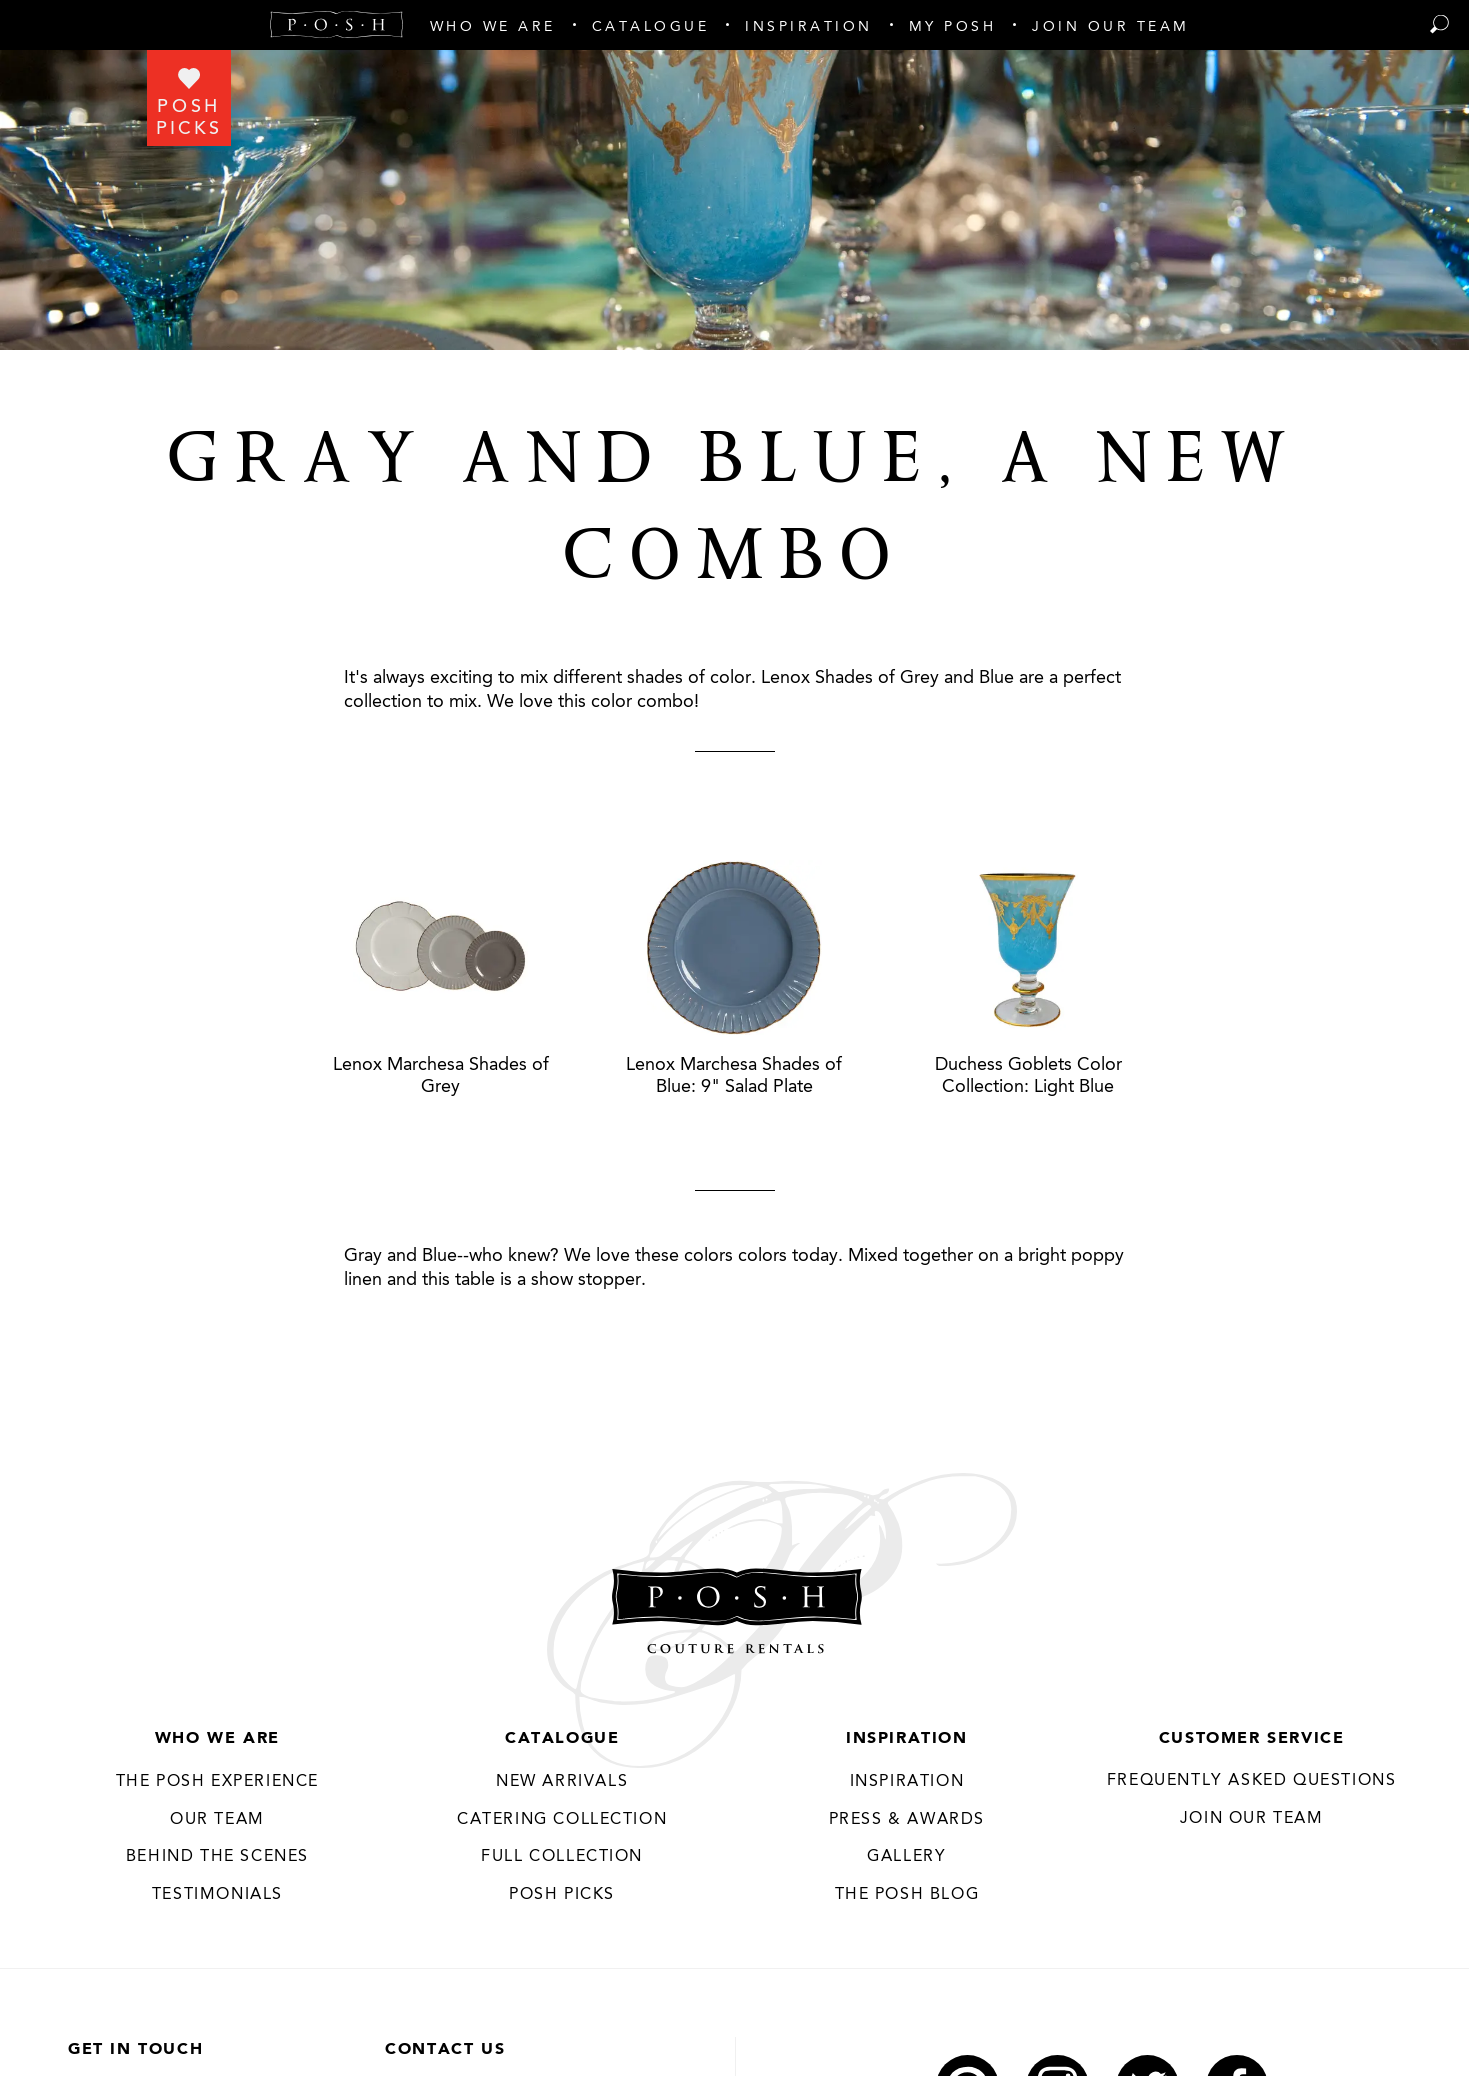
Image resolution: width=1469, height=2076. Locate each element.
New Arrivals (562, 1782)
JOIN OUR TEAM (1252, 1819)
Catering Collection (562, 1820)
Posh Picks (562, 1895)
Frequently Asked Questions (1252, 1781)
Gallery (906, 1857)
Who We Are (217, 1739)
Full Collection (562, 1857)
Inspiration (907, 1739)
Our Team (217, 1820)
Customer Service (1252, 1739)
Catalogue (562, 1739)
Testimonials (217, 1895)
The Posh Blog (906, 1895)
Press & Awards (907, 1820)
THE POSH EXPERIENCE (217, 1782)
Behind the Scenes (217, 1857)
